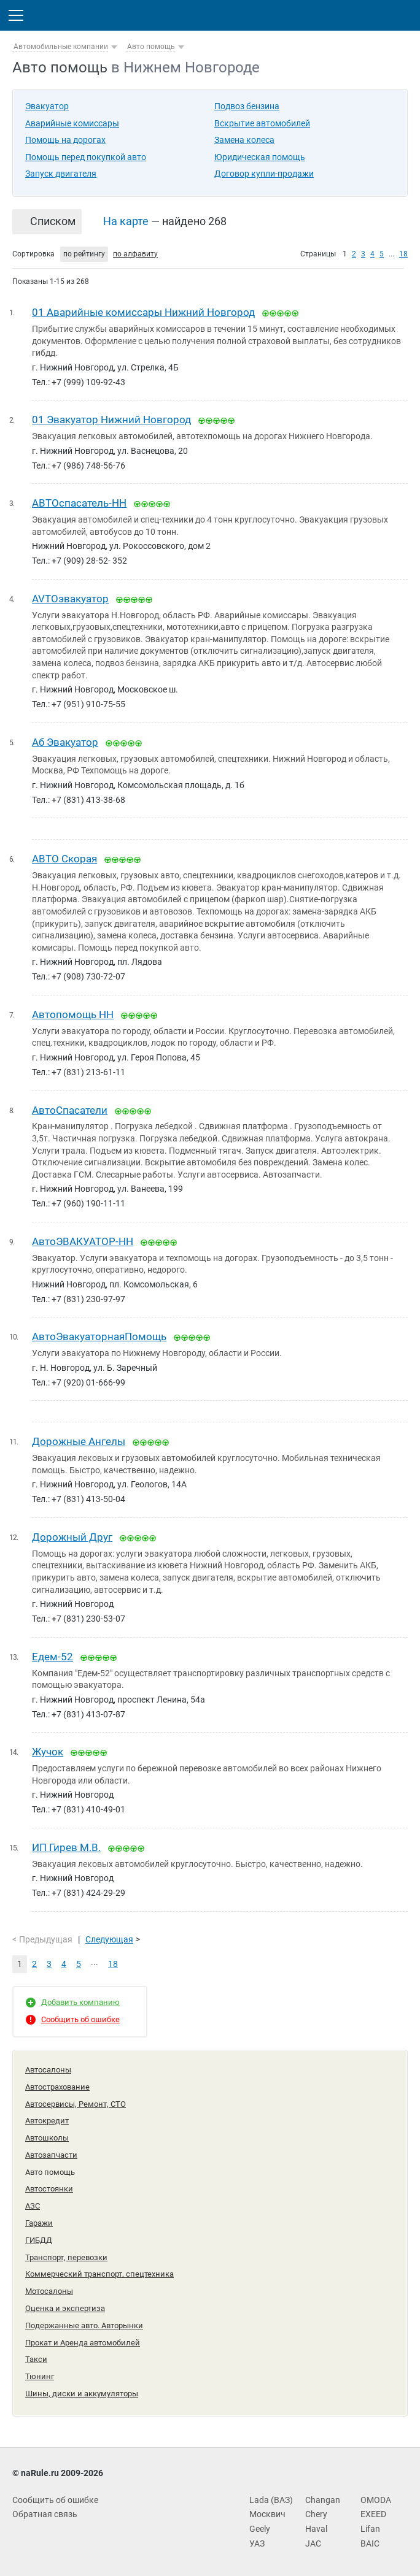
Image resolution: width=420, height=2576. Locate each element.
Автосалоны (48, 2069)
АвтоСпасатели (69, 1110)
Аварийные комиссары (72, 123)
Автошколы (47, 2137)
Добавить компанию (80, 2002)
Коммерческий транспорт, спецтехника (99, 2274)
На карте (126, 221)
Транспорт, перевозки (66, 2257)
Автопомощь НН (73, 1014)
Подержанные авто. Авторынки (84, 2325)
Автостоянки (49, 2188)
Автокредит (47, 2120)
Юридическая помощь (259, 157)
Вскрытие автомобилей (262, 123)
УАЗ (257, 2543)
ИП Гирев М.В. (66, 1847)
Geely (259, 2529)
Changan (322, 2500)
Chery (316, 2514)
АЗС (32, 2205)
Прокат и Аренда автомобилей (82, 2342)
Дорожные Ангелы (78, 1441)
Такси (36, 2359)
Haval (316, 2529)
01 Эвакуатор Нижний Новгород (111, 419)
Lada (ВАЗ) (271, 2500)
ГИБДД (38, 2240)
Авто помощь (151, 46)
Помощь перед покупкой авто (85, 157)
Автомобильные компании (61, 46)
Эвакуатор (47, 106)
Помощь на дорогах (65, 140)
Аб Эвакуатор (65, 742)
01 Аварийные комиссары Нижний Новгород (143, 312)
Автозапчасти (51, 2155)
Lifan (370, 2529)
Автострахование (57, 2086)
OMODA (375, 2500)
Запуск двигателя (60, 173)
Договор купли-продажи (264, 173)
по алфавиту (135, 254)
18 (403, 254)
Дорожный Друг (72, 1537)
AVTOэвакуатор (70, 598)
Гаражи (39, 2223)
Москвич (267, 2514)
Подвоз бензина (246, 106)
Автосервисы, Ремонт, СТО (75, 2104)
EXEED (373, 2514)
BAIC (369, 2543)
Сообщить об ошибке (80, 2019)
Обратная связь (44, 2514)
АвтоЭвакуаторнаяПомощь (99, 1336)
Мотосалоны (49, 2291)
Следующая (109, 1939)
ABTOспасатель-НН (79, 503)
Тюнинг (39, 2376)
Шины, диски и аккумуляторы (81, 2393)
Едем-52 (52, 1656)
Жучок (47, 1752)
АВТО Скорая (64, 859)
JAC (313, 2543)
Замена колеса (244, 140)
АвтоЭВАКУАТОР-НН (82, 1241)
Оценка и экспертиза (65, 2308)
